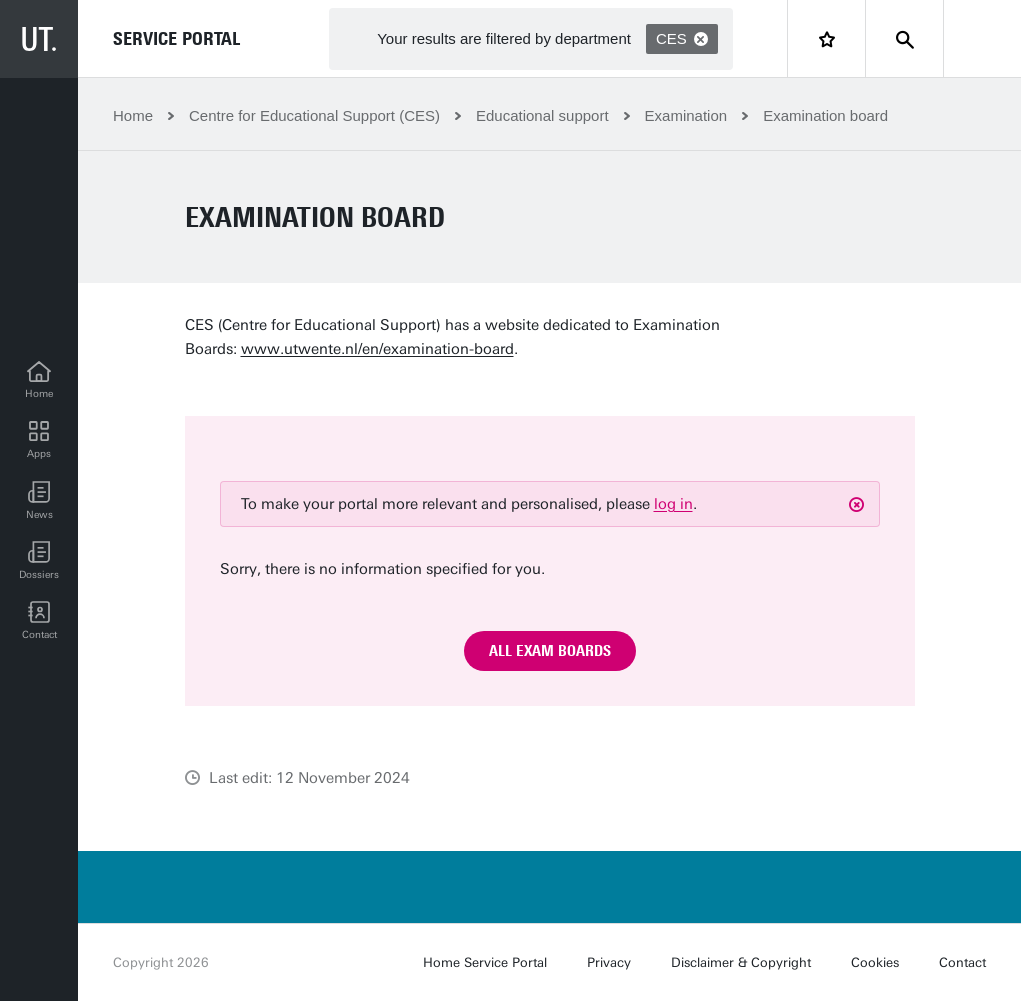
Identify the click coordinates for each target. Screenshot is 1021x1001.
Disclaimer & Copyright (741, 962)
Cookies (875, 962)
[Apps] (39, 441)
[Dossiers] (39, 561)
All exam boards (550, 651)
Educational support (542, 115)
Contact (962, 962)
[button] (39, 501)
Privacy (609, 962)
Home (133, 115)
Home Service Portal (485, 962)
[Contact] (39, 621)
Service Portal (176, 39)
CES (682, 38)
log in (673, 504)
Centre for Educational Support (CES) (314, 115)
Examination (686, 115)
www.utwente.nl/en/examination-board (377, 349)
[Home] (39, 381)
